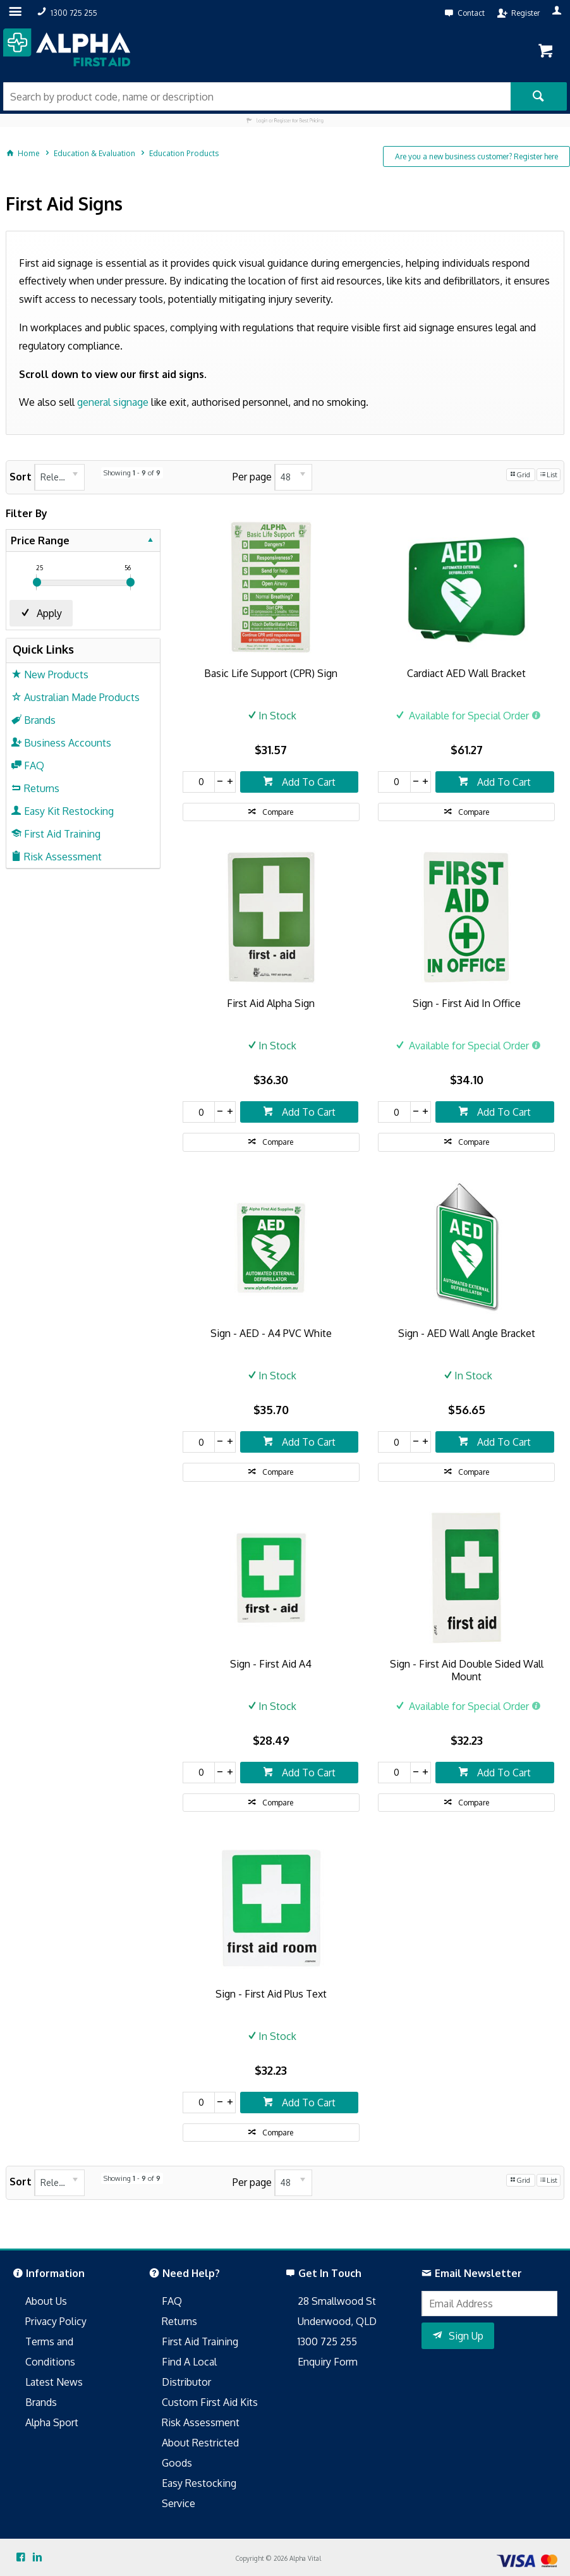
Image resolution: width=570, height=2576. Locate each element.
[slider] (37, 582)
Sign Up (466, 2335)
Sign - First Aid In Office (467, 1003)
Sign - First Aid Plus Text (271, 1993)
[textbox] (257, 96)
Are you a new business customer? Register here (476, 156)
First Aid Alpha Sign (271, 1003)
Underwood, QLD (337, 2321)
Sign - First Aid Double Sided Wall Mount (466, 1670)
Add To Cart (307, 782)
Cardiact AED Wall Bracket (466, 673)
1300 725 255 (327, 2341)
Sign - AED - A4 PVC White (271, 1333)
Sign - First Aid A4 (271, 1663)
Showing (132, 472)
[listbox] (59, 477)
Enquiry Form (328, 2361)
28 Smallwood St (337, 2301)
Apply (49, 613)
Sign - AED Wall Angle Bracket (466, 1333)
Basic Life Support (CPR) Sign (270, 673)
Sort (20, 476)
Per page (252, 476)
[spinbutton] (198, 782)
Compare (277, 812)
